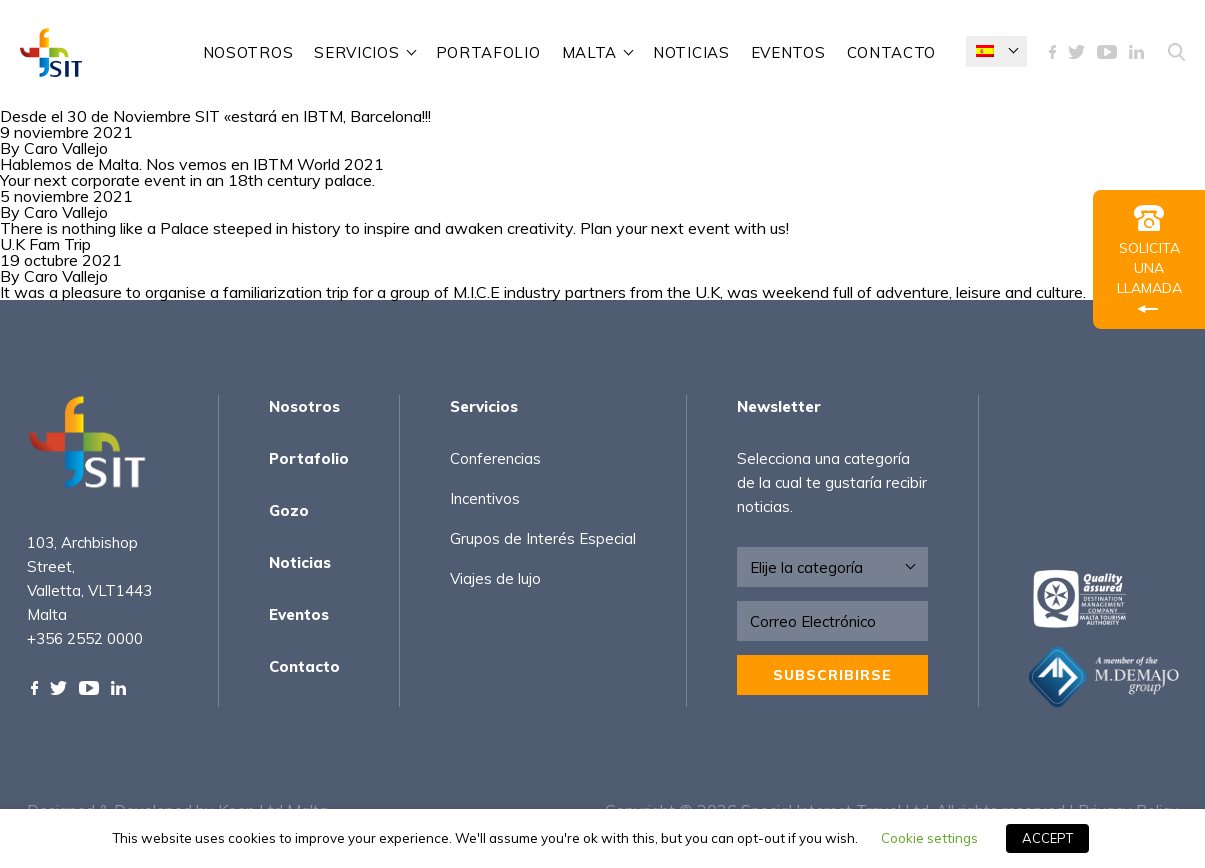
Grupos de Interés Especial (543, 538)
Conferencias (495, 458)
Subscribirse (832, 675)
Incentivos (485, 498)
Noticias (691, 52)
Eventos (788, 52)
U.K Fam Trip (45, 244)
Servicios (356, 52)
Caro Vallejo (66, 148)
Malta (590, 52)
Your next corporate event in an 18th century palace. (187, 180)
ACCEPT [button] (1047, 838)
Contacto (892, 52)
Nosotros (248, 52)
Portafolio (488, 52)
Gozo (289, 510)
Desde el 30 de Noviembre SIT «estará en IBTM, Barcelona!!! (215, 116)
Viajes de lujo (495, 578)
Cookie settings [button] (929, 838)
